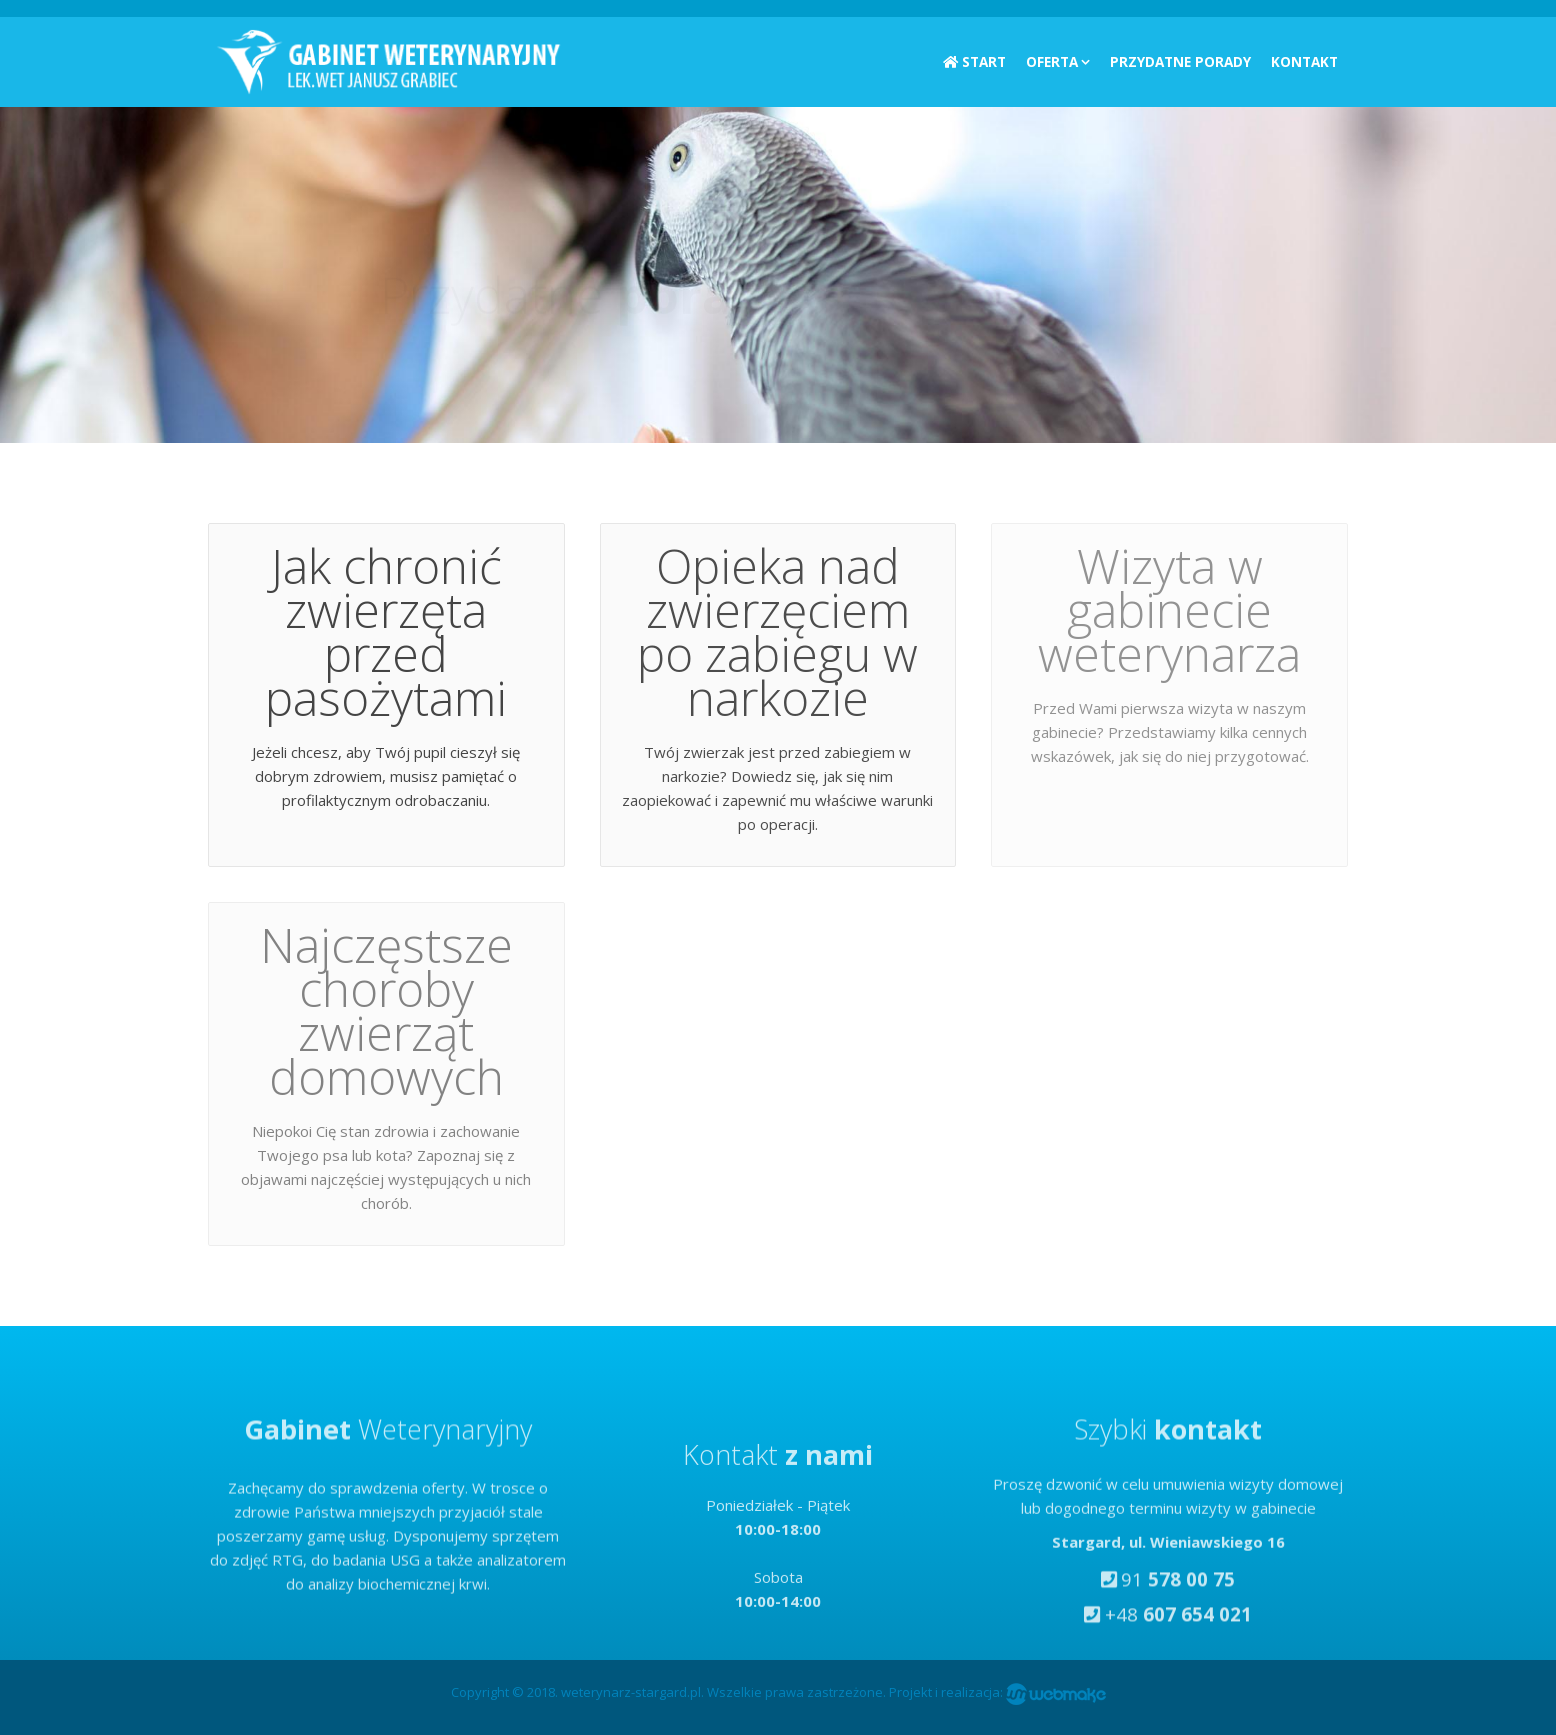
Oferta (1052, 62)
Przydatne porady (1180, 62)
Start (974, 62)
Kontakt (1304, 62)
